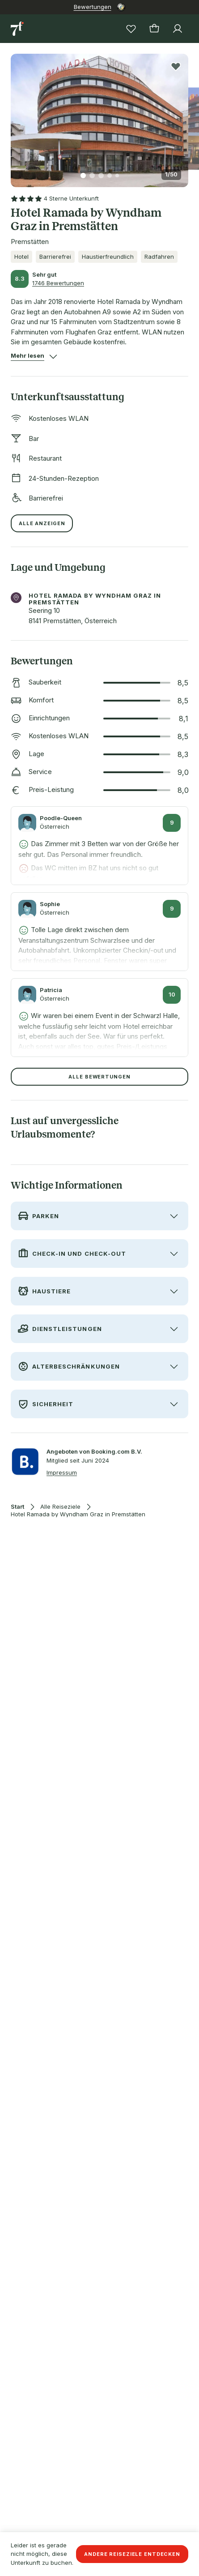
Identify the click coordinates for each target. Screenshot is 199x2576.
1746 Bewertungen (58, 283)
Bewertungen (92, 6)
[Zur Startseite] (18, 28)
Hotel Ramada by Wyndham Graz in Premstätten (78, 1514)
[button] (99, 115)
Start (17, 1507)
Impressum (62, 1472)
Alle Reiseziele (60, 1507)
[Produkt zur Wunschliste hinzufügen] (175, 66)
